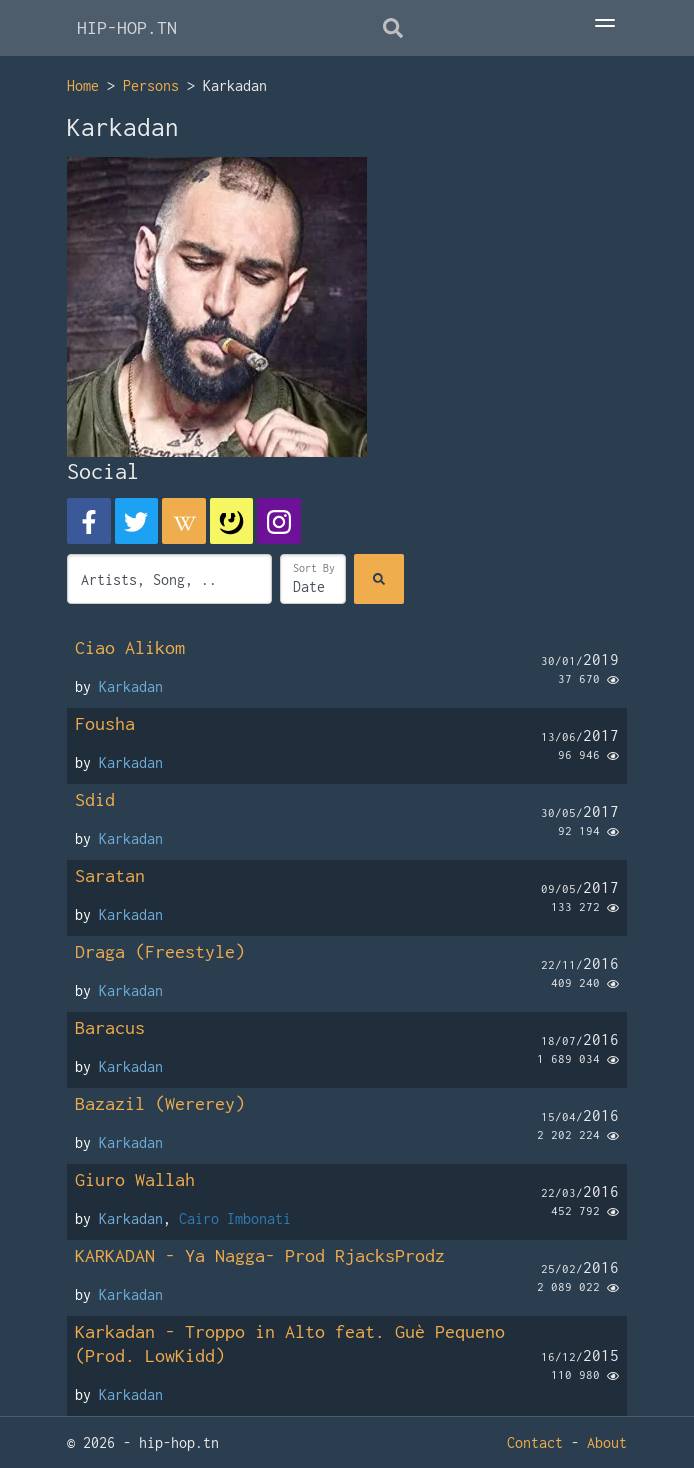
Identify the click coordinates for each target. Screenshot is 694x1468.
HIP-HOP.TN (127, 27)
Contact (535, 1442)
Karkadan (131, 686)
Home (83, 85)
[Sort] (313, 579)
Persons (151, 85)
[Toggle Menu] (605, 25)
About (607, 1442)
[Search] (379, 579)
